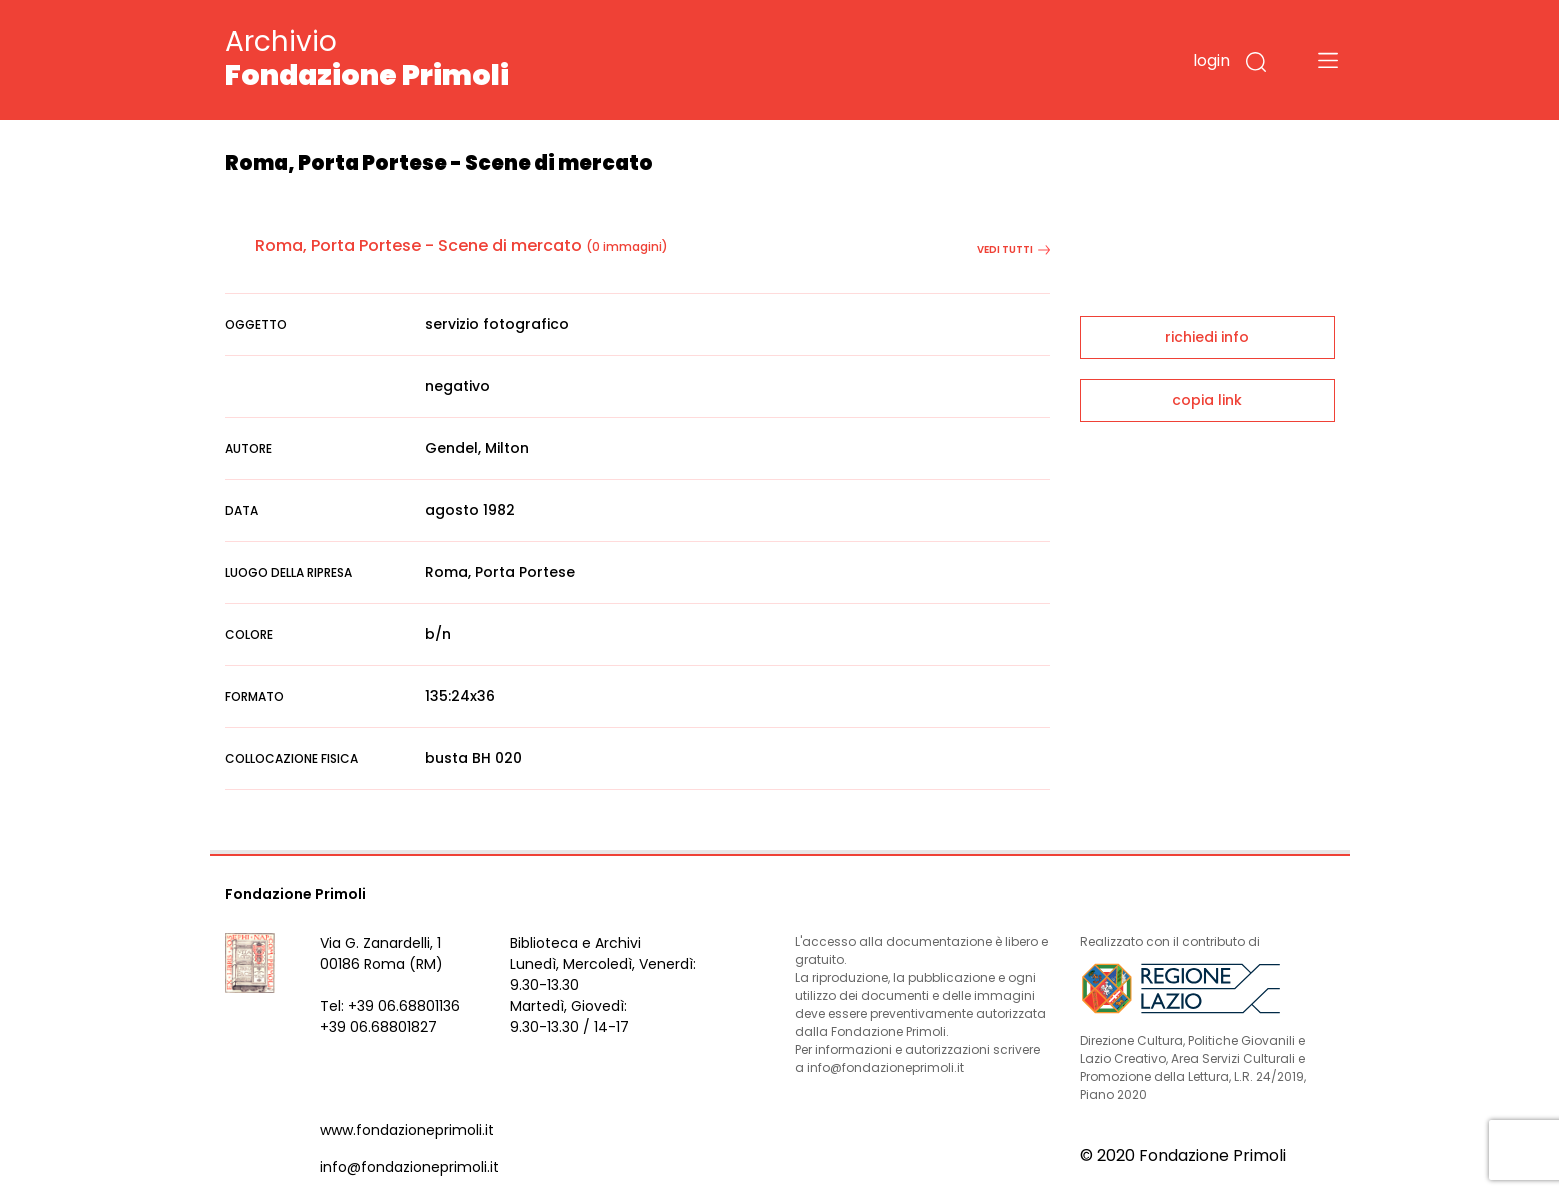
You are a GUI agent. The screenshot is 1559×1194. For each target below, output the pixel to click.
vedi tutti (1013, 249)
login (1211, 60)
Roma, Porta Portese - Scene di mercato (418, 245)
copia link (1207, 400)
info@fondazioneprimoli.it (409, 1167)
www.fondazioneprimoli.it (407, 1130)
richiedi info (1207, 337)
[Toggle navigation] (1328, 60)
